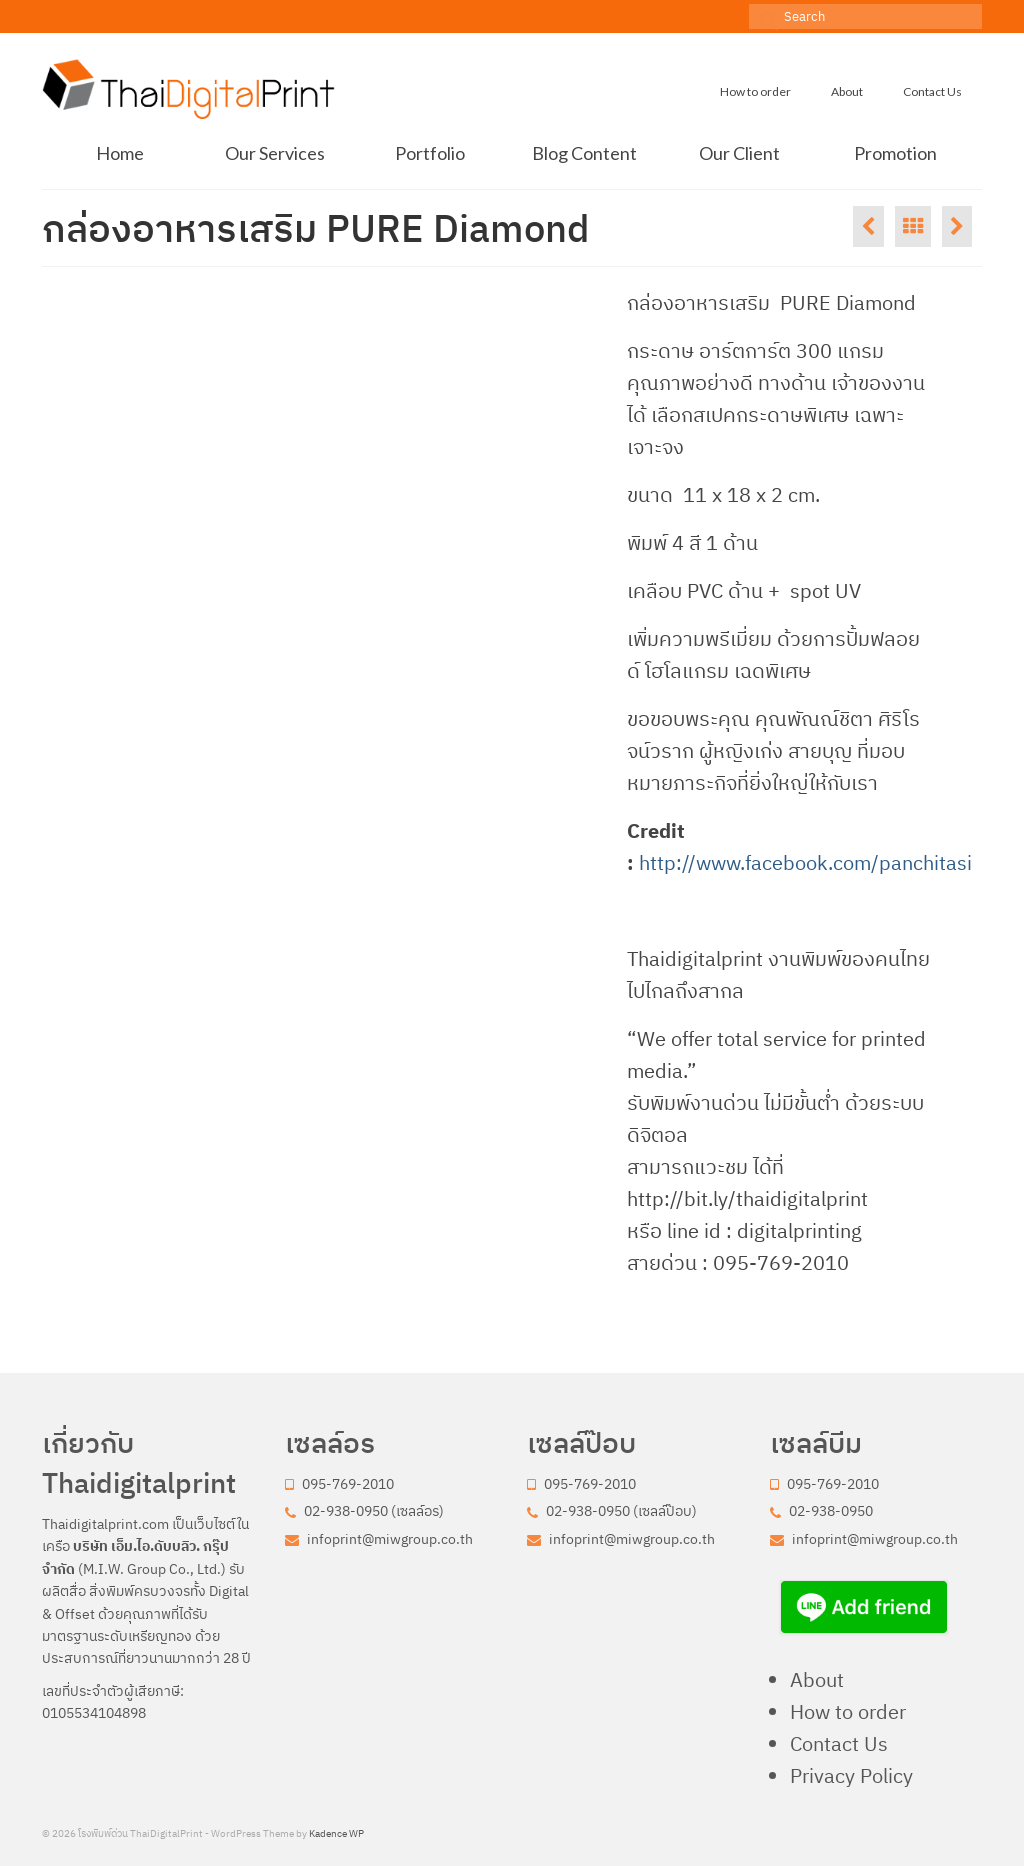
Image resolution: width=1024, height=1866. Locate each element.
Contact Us (839, 1743)
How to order (848, 1711)
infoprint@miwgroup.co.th (379, 1539)
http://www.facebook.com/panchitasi (805, 862)
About (817, 1679)
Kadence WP (336, 1833)
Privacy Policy (851, 1775)
